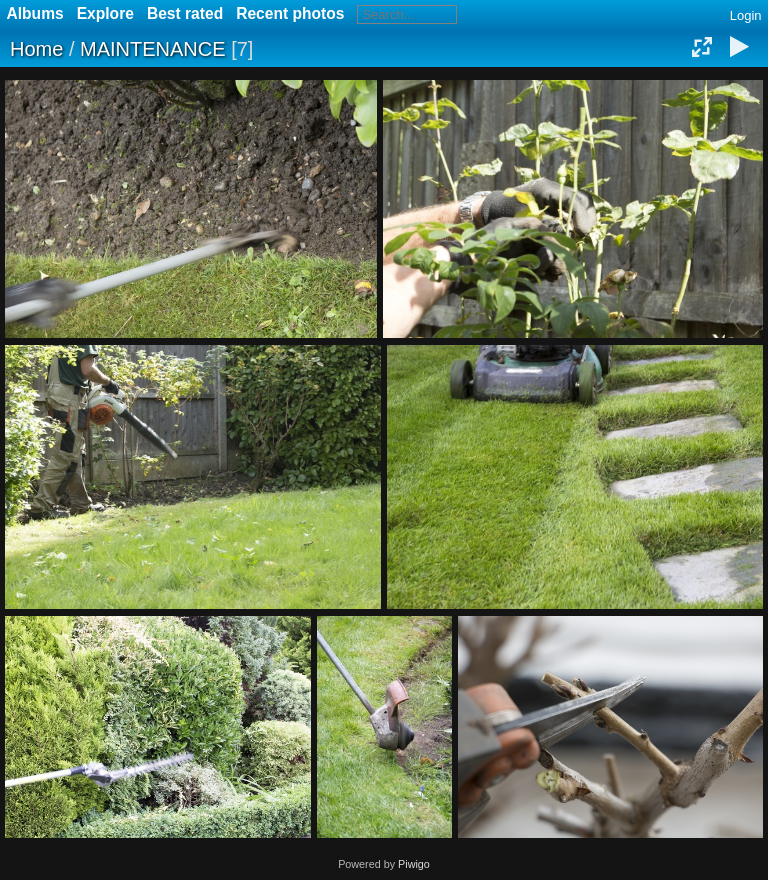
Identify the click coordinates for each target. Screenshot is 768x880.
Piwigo (414, 864)
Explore (105, 13)
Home (36, 49)
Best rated (185, 13)
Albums (35, 13)
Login (746, 15)
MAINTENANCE (153, 49)
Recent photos (290, 13)
